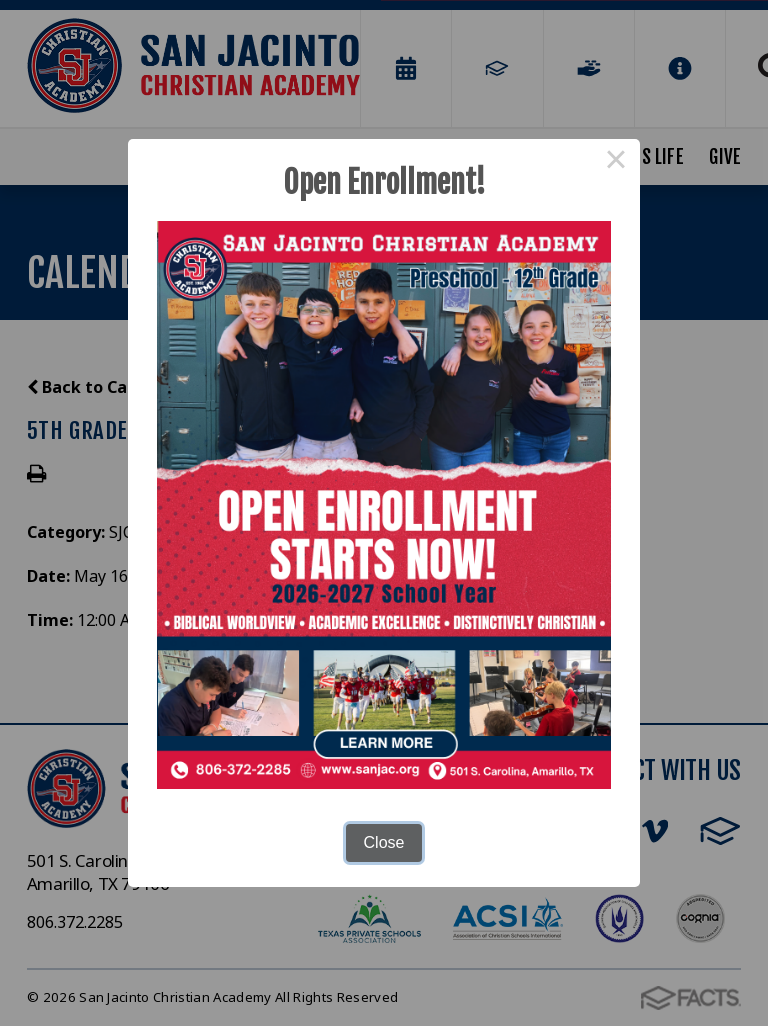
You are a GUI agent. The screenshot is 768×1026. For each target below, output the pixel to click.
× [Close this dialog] (616, 163)
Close (384, 842)
